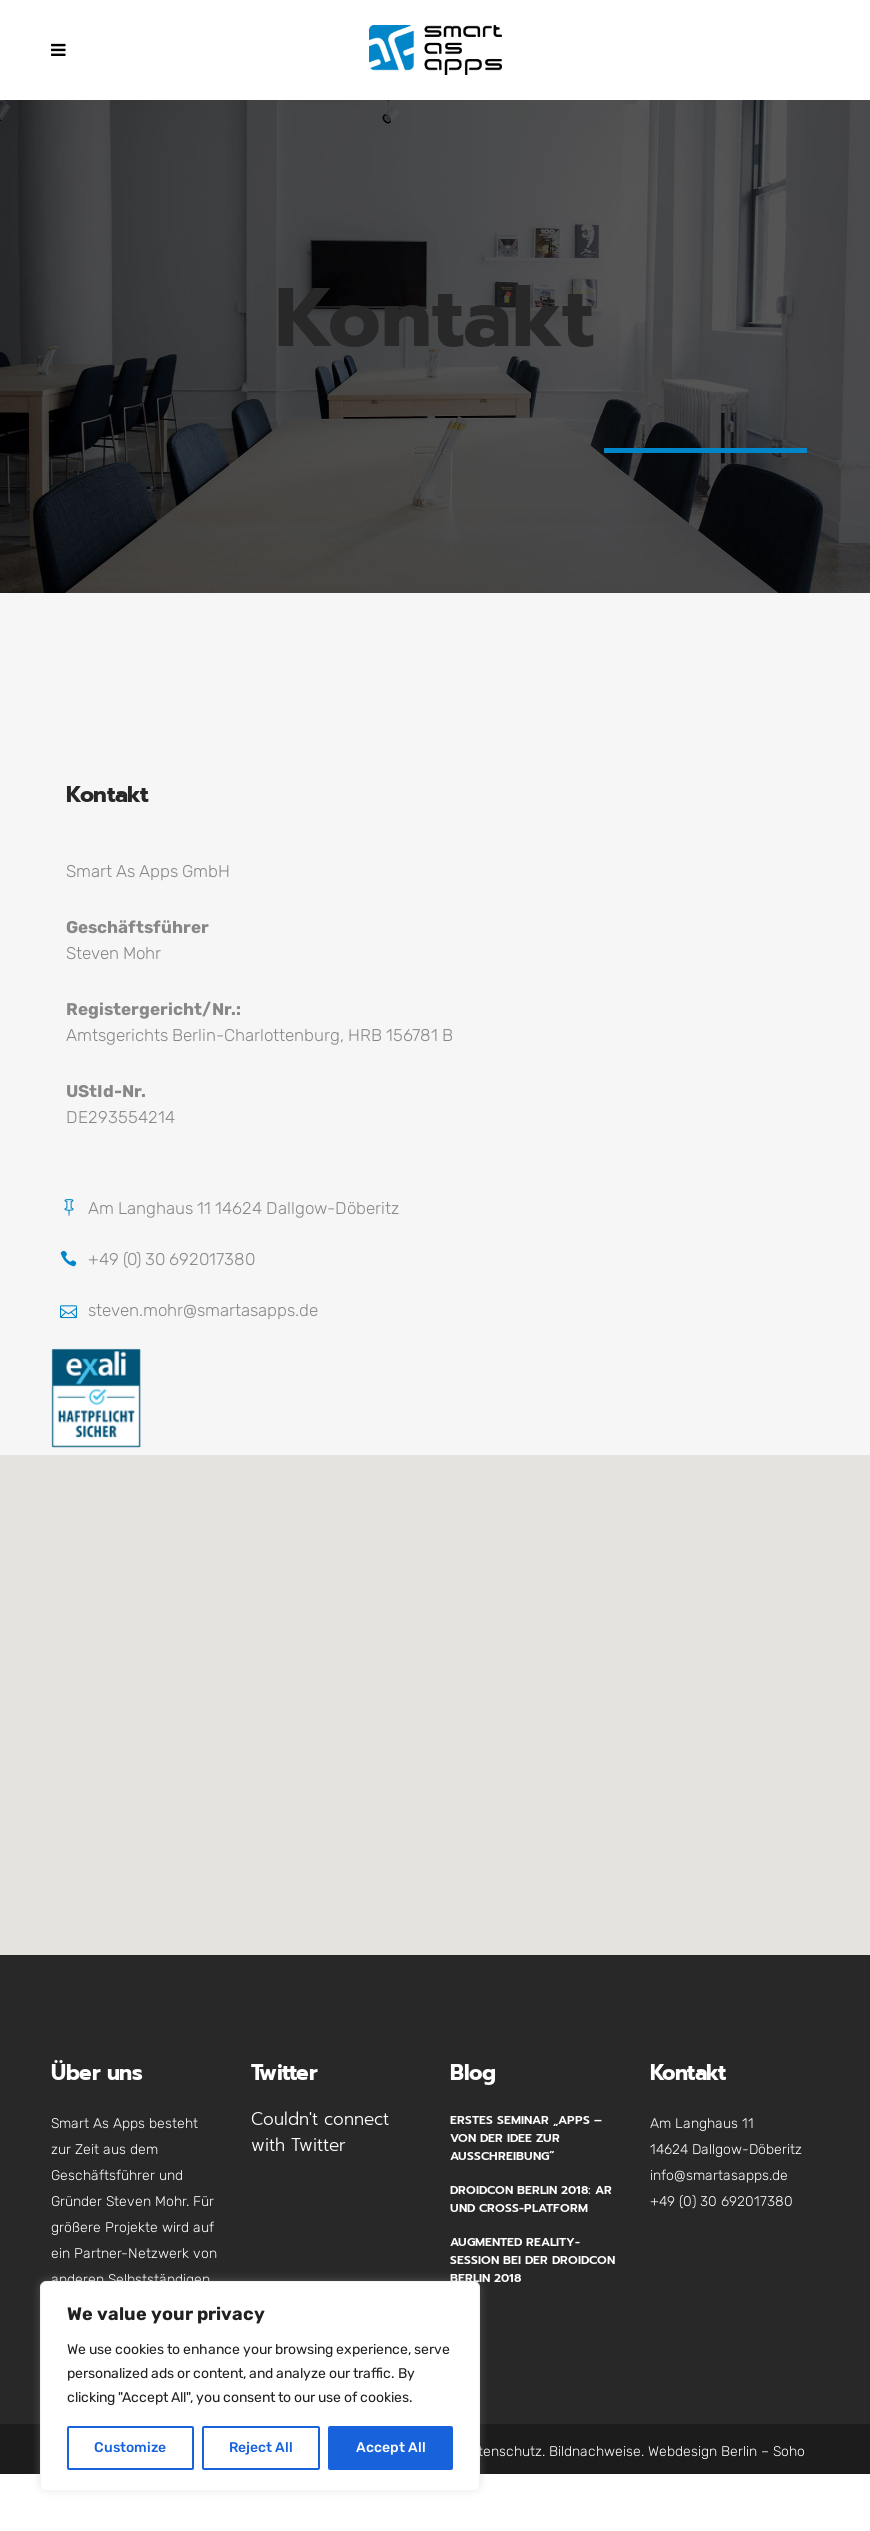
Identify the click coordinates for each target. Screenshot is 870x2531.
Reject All (261, 2447)
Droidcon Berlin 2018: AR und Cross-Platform (531, 2199)
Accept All (391, 2447)
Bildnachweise (595, 2451)
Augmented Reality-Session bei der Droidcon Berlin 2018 (532, 2260)
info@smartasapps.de (719, 2175)
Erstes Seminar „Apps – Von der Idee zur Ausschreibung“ (526, 2138)
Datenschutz (501, 2451)
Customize (130, 2447)
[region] (260, 2386)
